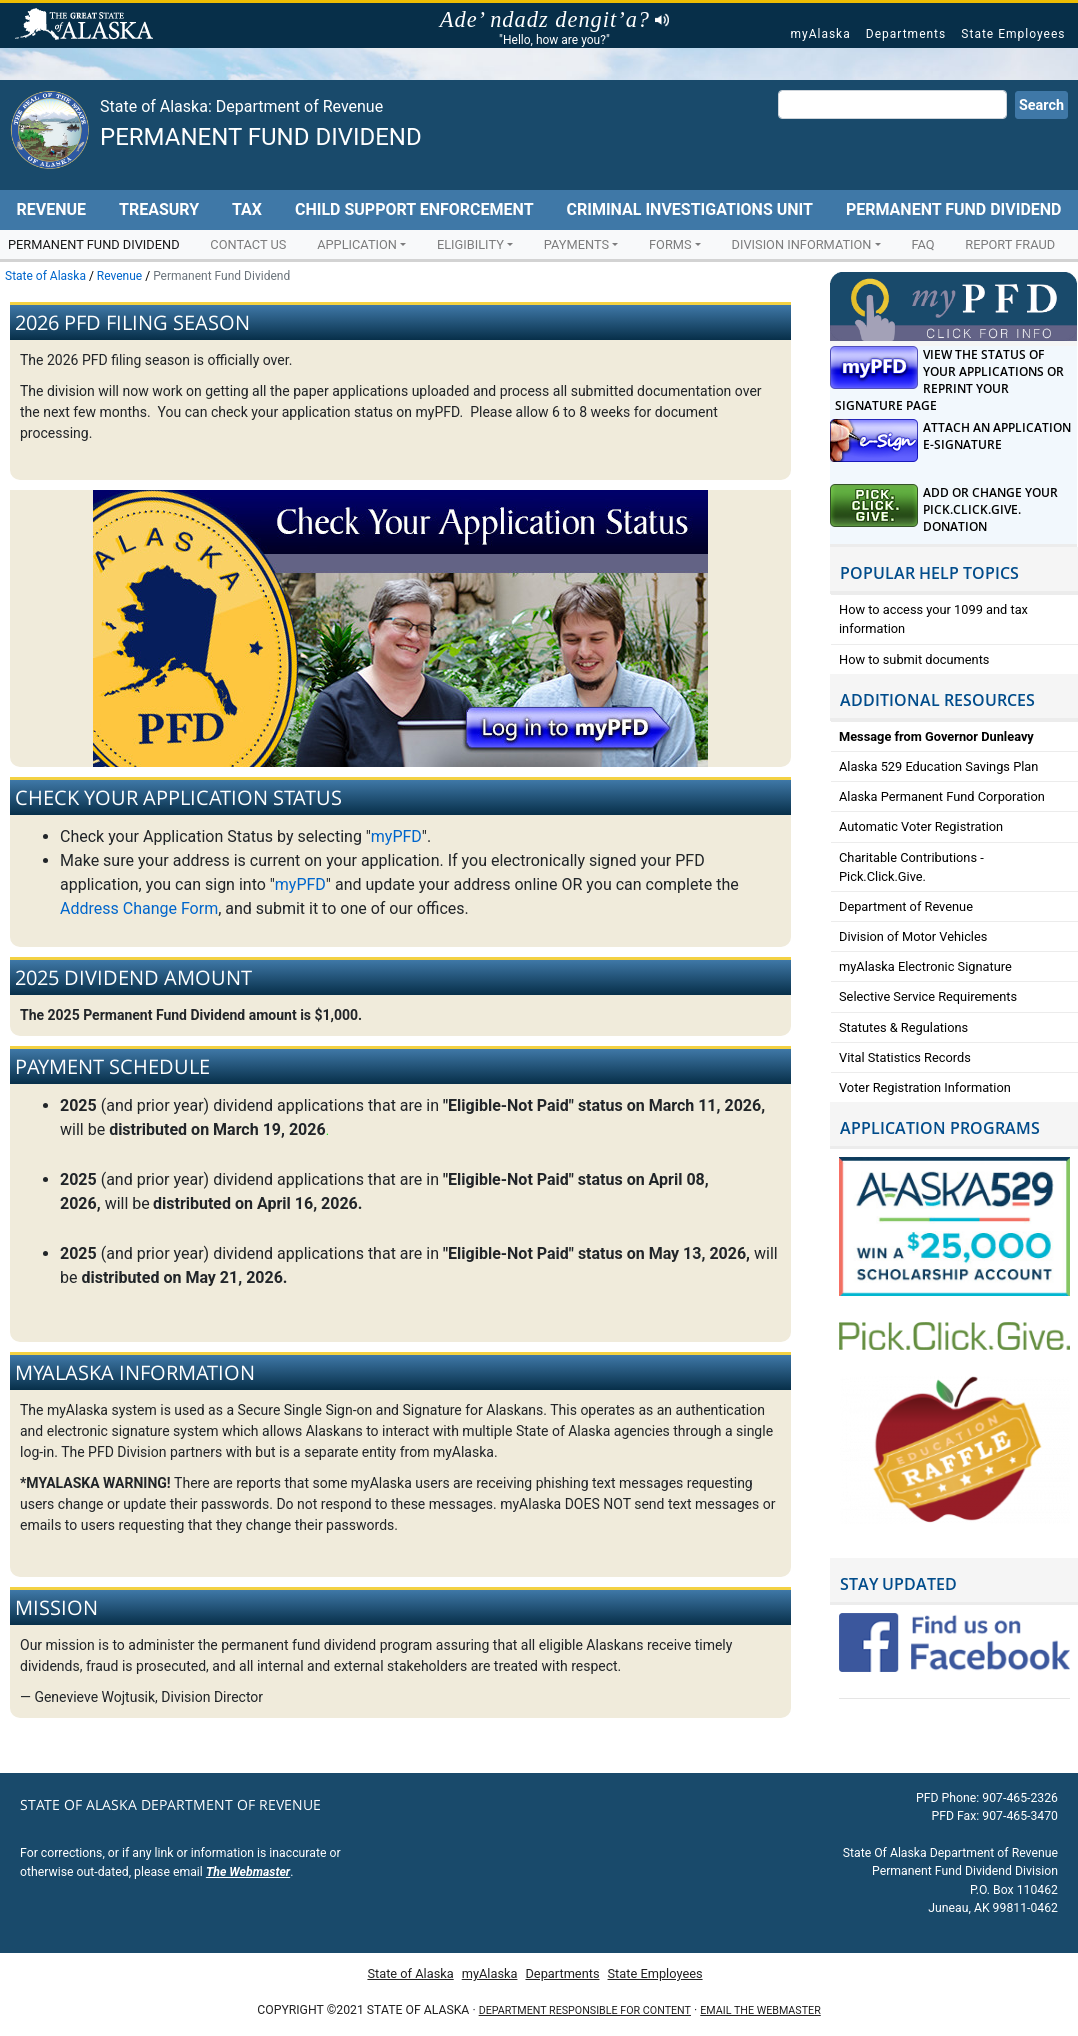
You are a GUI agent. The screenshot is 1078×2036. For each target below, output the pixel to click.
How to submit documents (914, 659)
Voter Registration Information (925, 1087)
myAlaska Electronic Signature (925, 966)
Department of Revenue (906, 906)
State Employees (1013, 34)
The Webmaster (248, 1872)
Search (1041, 105)
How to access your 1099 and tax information (933, 619)
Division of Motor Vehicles (913, 936)
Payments (576, 244)
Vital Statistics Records (905, 1057)
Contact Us (248, 244)
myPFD (396, 836)
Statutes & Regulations (903, 1027)
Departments (906, 34)
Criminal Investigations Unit (690, 209)
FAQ (922, 244)
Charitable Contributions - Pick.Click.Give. (911, 867)
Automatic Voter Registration (921, 826)
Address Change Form (139, 908)
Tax (247, 209)
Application (357, 244)
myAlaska (820, 34)
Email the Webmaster (760, 2010)
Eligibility (470, 244)
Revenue (51, 209)
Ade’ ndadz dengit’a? (554, 20)
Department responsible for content (585, 2010)
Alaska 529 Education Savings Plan (938, 766)
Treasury (159, 209)
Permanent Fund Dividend (261, 137)
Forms (670, 244)
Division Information (802, 244)
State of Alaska (87, 26)
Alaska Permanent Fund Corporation (942, 796)
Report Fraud (1010, 244)
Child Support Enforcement (414, 209)
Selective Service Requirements (928, 996)
